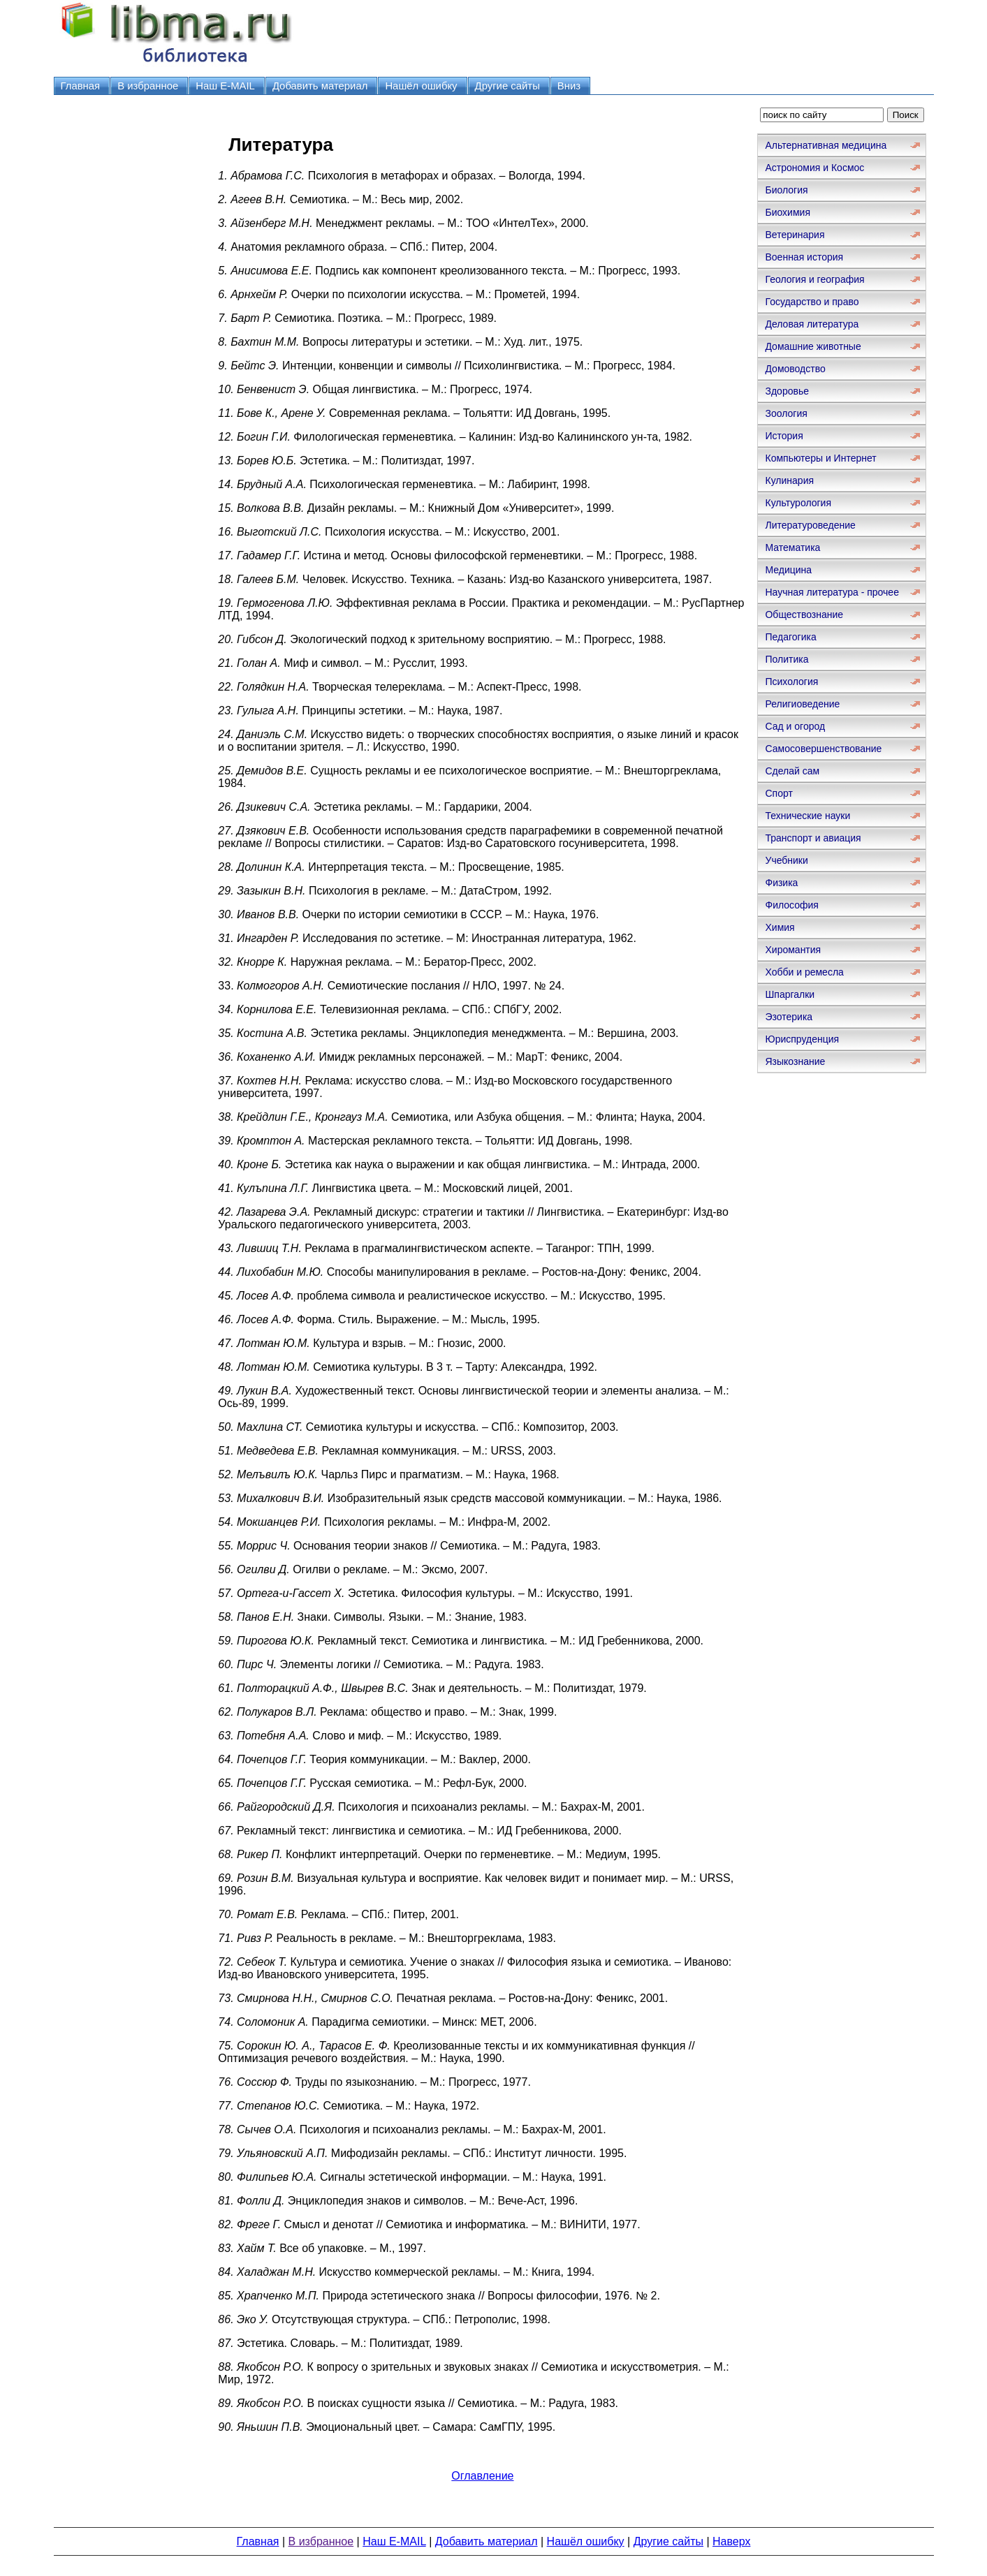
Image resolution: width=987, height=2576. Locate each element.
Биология (786, 190)
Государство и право (811, 301)
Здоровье (787, 391)
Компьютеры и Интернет (820, 458)
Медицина (788, 569)
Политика (786, 659)
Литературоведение (810, 525)
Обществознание (804, 614)
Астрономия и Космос (814, 167)
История (784, 435)
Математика (792, 547)
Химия (779, 927)
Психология (791, 681)
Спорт (778, 793)
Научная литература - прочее (831, 592)
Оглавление (482, 2476)
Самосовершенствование (823, 748)
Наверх (731, 2541)
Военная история (804, 257)
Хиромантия (793, 949)
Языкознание (795, 1061)
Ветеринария (794, 234)
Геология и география (814, 279)
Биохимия (787, 212)
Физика (781, 882)
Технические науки (807, 815)
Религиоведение (802, 703)
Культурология (798, 502)
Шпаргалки (789, 994)
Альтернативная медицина (825, 145)
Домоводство (795, 368)
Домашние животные (813, 346)
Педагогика (790, 636)
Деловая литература (811, 324)
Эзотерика (788, 1016)
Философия (791, 905)
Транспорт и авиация (813, 838)
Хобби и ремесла (804, 972)
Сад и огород (795, 726)
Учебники (786, 860)
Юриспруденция (802, 1039)
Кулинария (789, 480)
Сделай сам (792, 771)
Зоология (786, 413)
